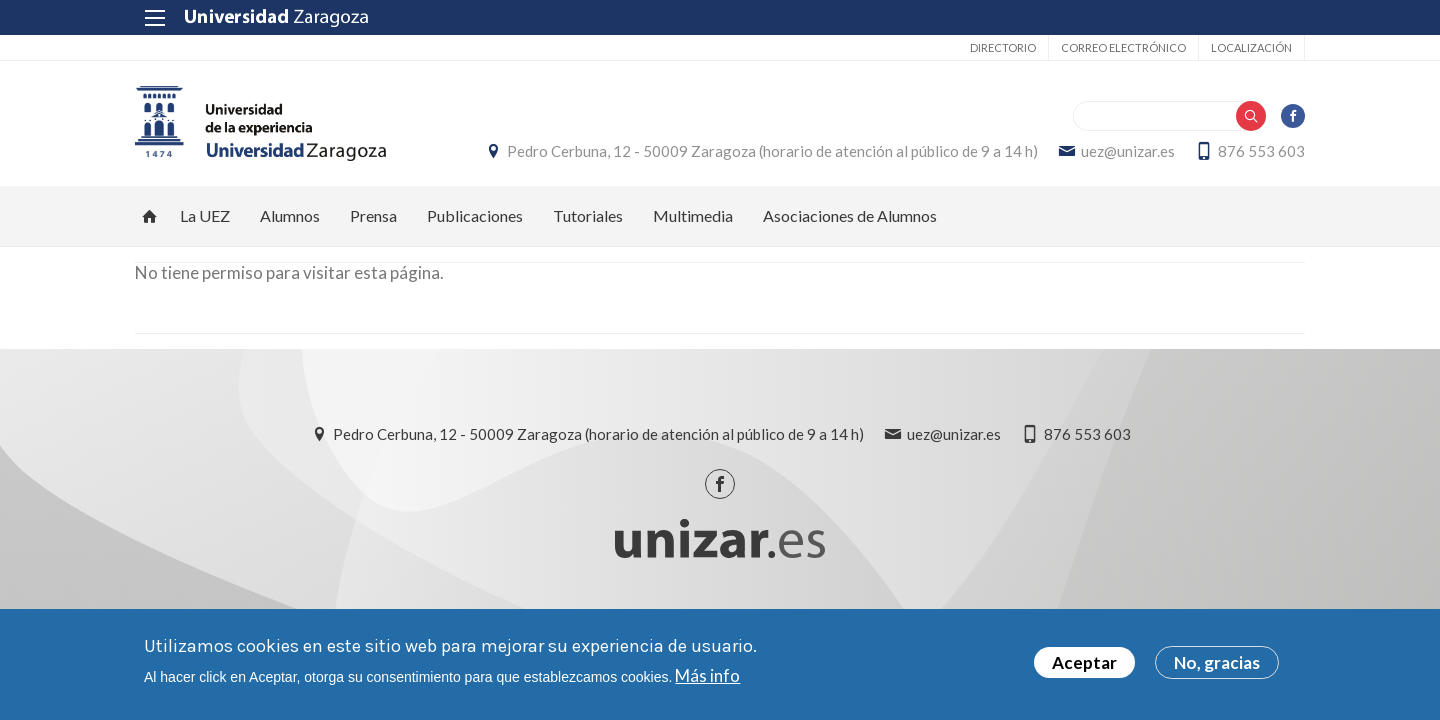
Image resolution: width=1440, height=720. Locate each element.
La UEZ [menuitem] (205, 215)
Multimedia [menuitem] (693, 215)
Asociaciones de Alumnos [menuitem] (850, 215)
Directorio (1003, 47)
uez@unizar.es (1128, 151)
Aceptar (1084, 663)
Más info (707, 675)
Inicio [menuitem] (150, 216)
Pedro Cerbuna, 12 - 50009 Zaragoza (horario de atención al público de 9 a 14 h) (772, 151)
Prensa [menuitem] (373, 215)
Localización (1251, 47)
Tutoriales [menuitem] (588, 215)
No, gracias (1217, 663)
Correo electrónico (1123, 47)
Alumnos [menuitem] (290, 215)
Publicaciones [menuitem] (475, 215)
